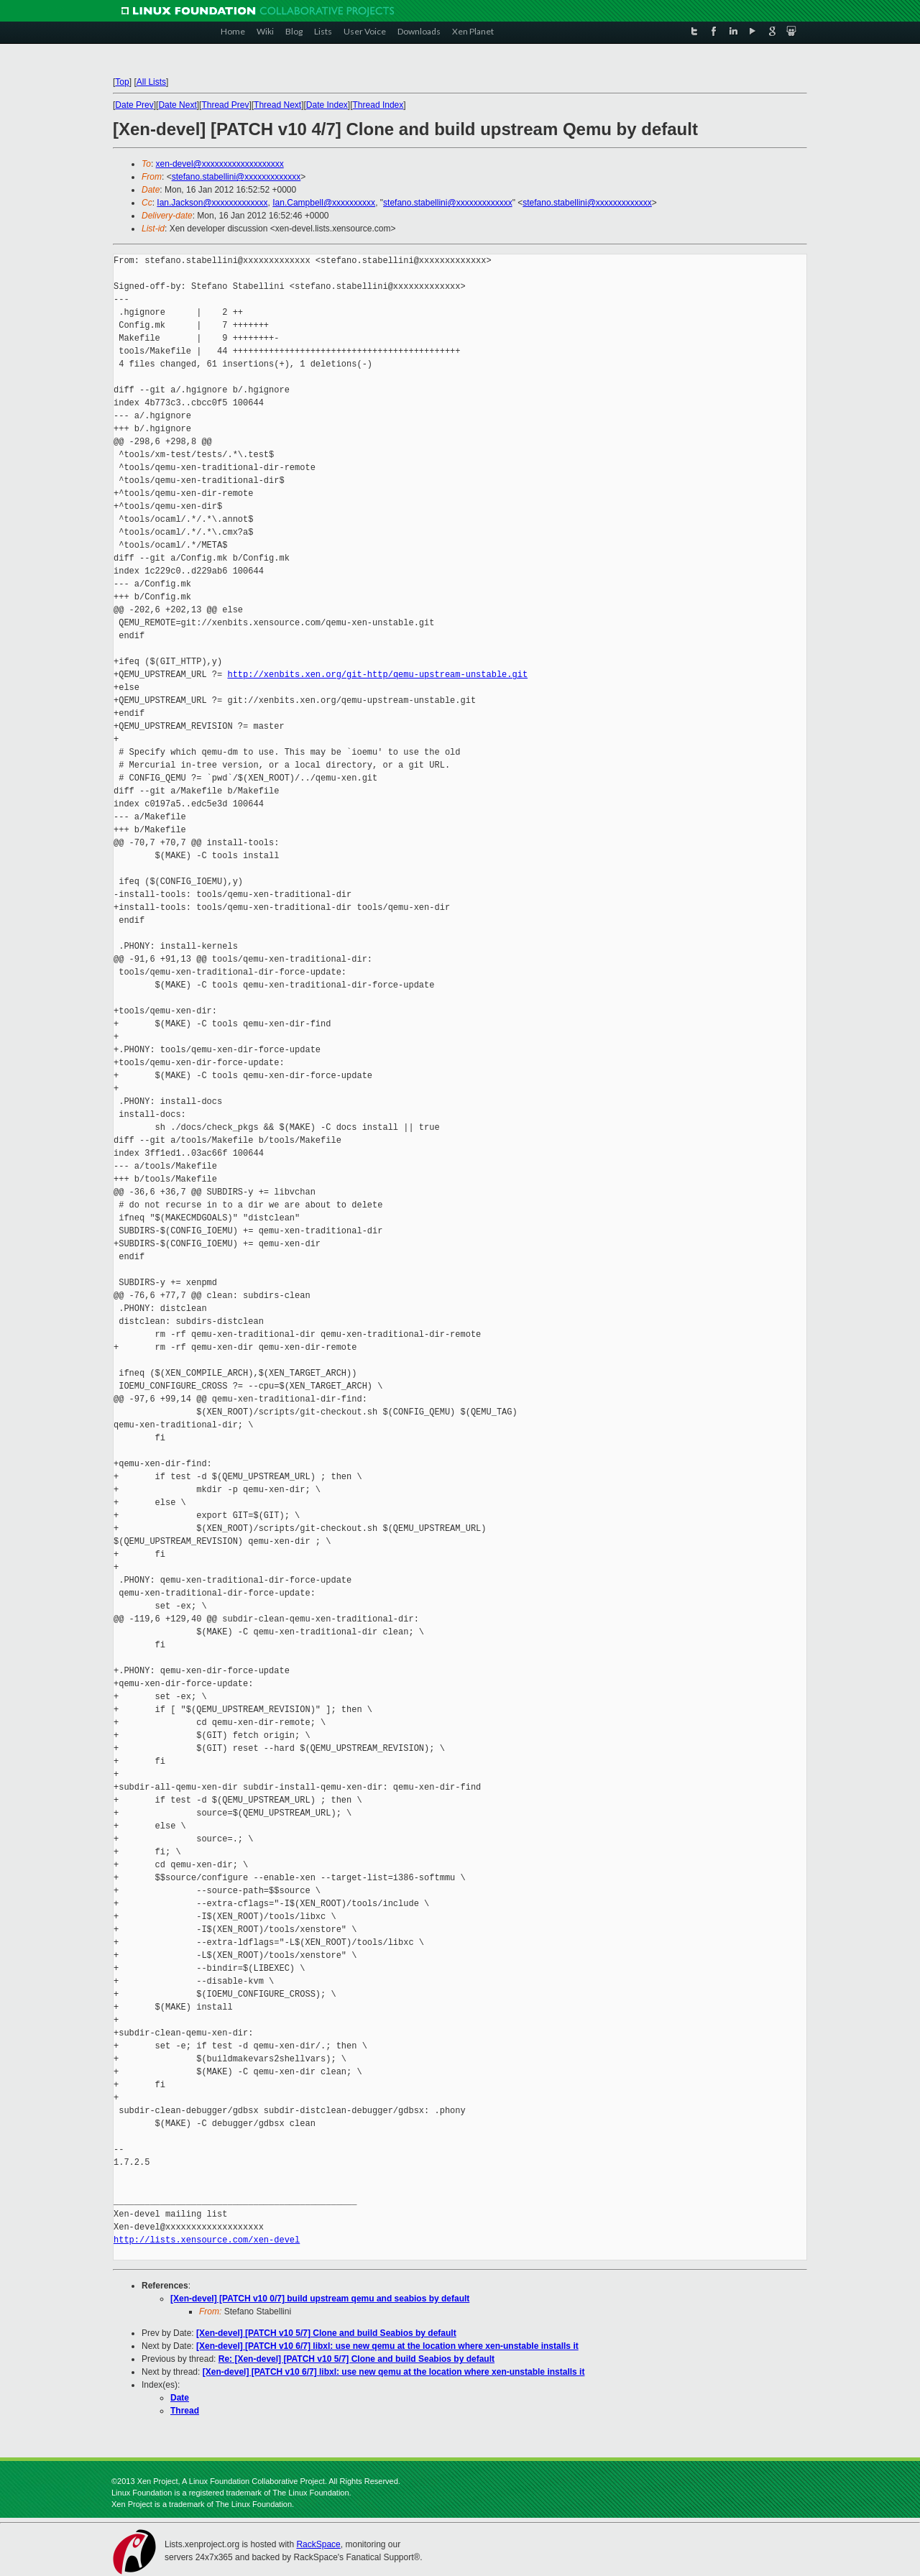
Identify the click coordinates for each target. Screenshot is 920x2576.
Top (122, 82)
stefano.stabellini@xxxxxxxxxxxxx (236, 177)
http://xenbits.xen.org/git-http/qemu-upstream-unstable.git (377, 674)
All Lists (151, 82)
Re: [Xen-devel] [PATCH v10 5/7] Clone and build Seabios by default (356, 2359)
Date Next (177, 105)
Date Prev (134, 105)
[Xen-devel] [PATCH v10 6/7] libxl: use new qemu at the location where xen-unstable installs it (387, 2346)
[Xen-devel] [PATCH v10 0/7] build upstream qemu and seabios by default (319, 2299)
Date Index (327, 105)
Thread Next (277, 105)
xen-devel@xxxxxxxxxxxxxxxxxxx (220, 164)
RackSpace (318, 2544)
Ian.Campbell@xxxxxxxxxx (323, 203)
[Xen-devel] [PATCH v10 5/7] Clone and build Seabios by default (326, 2333)
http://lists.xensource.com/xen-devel (207, 2240)
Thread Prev (225, 105)
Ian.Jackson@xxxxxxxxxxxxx (212, 203)
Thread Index (378, 105)
